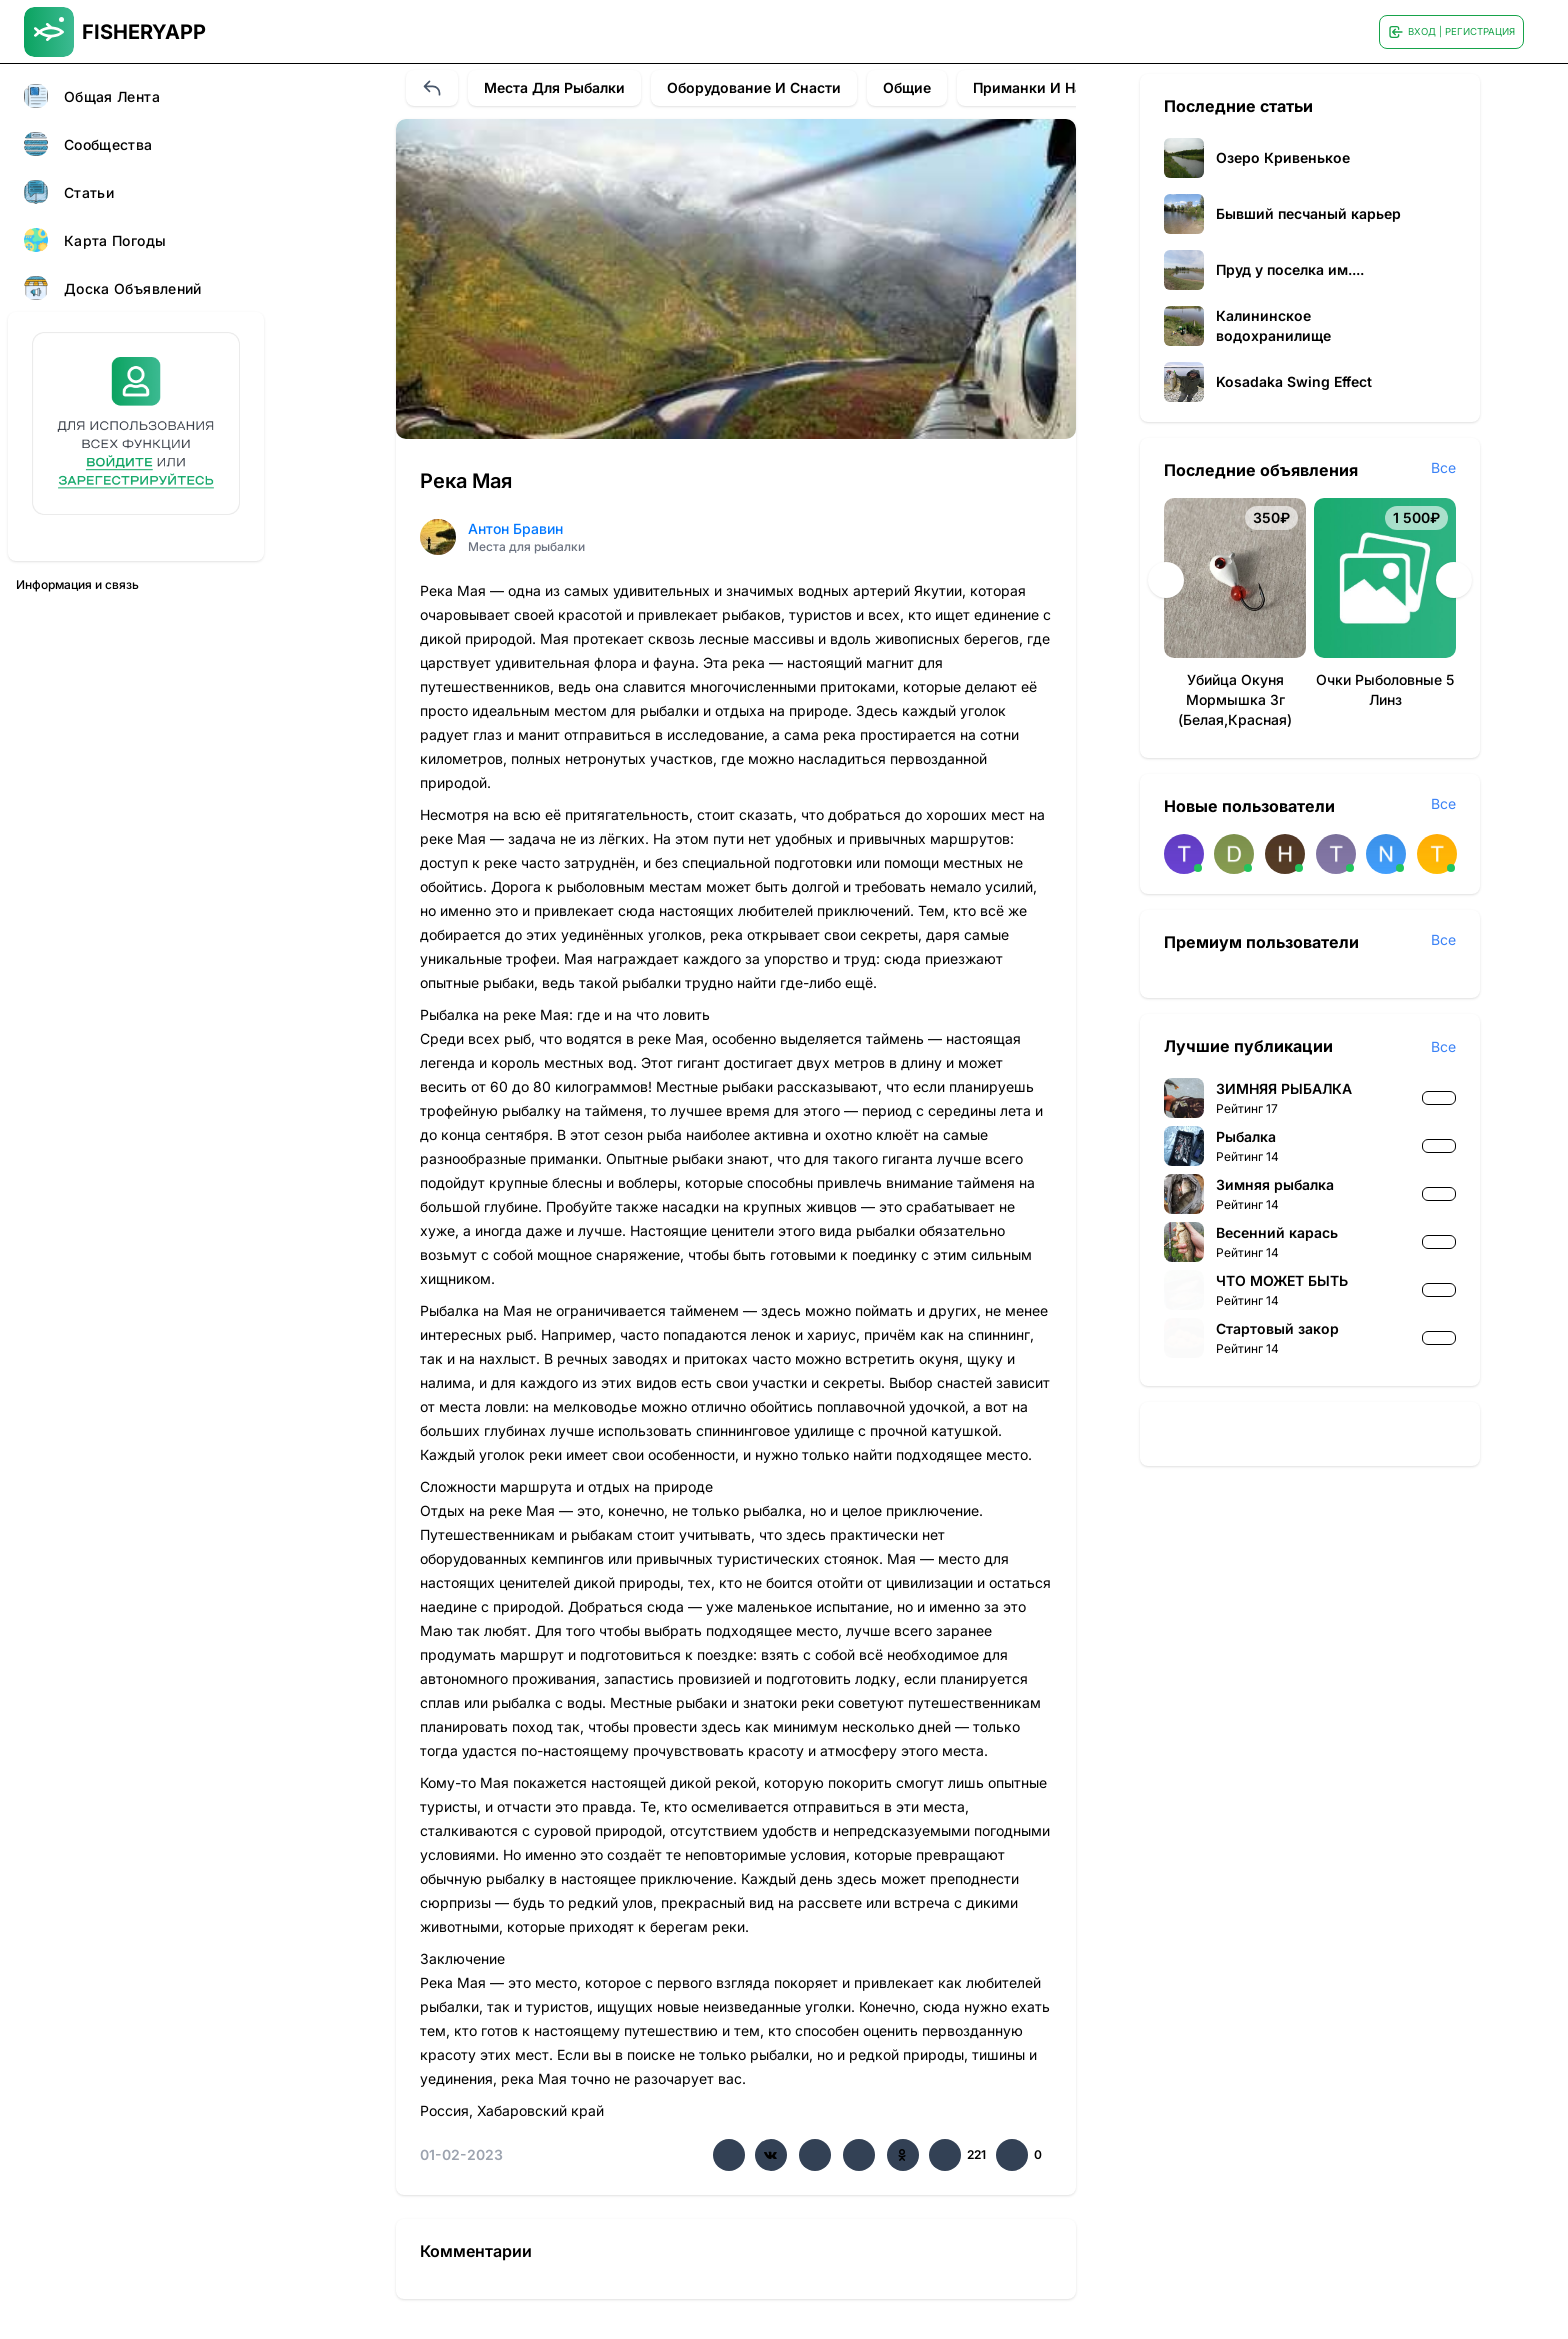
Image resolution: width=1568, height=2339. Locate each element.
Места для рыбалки (554, 87)
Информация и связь (77, 584)
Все (1443, 467)
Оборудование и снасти (754, 87)
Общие (907, 87)
